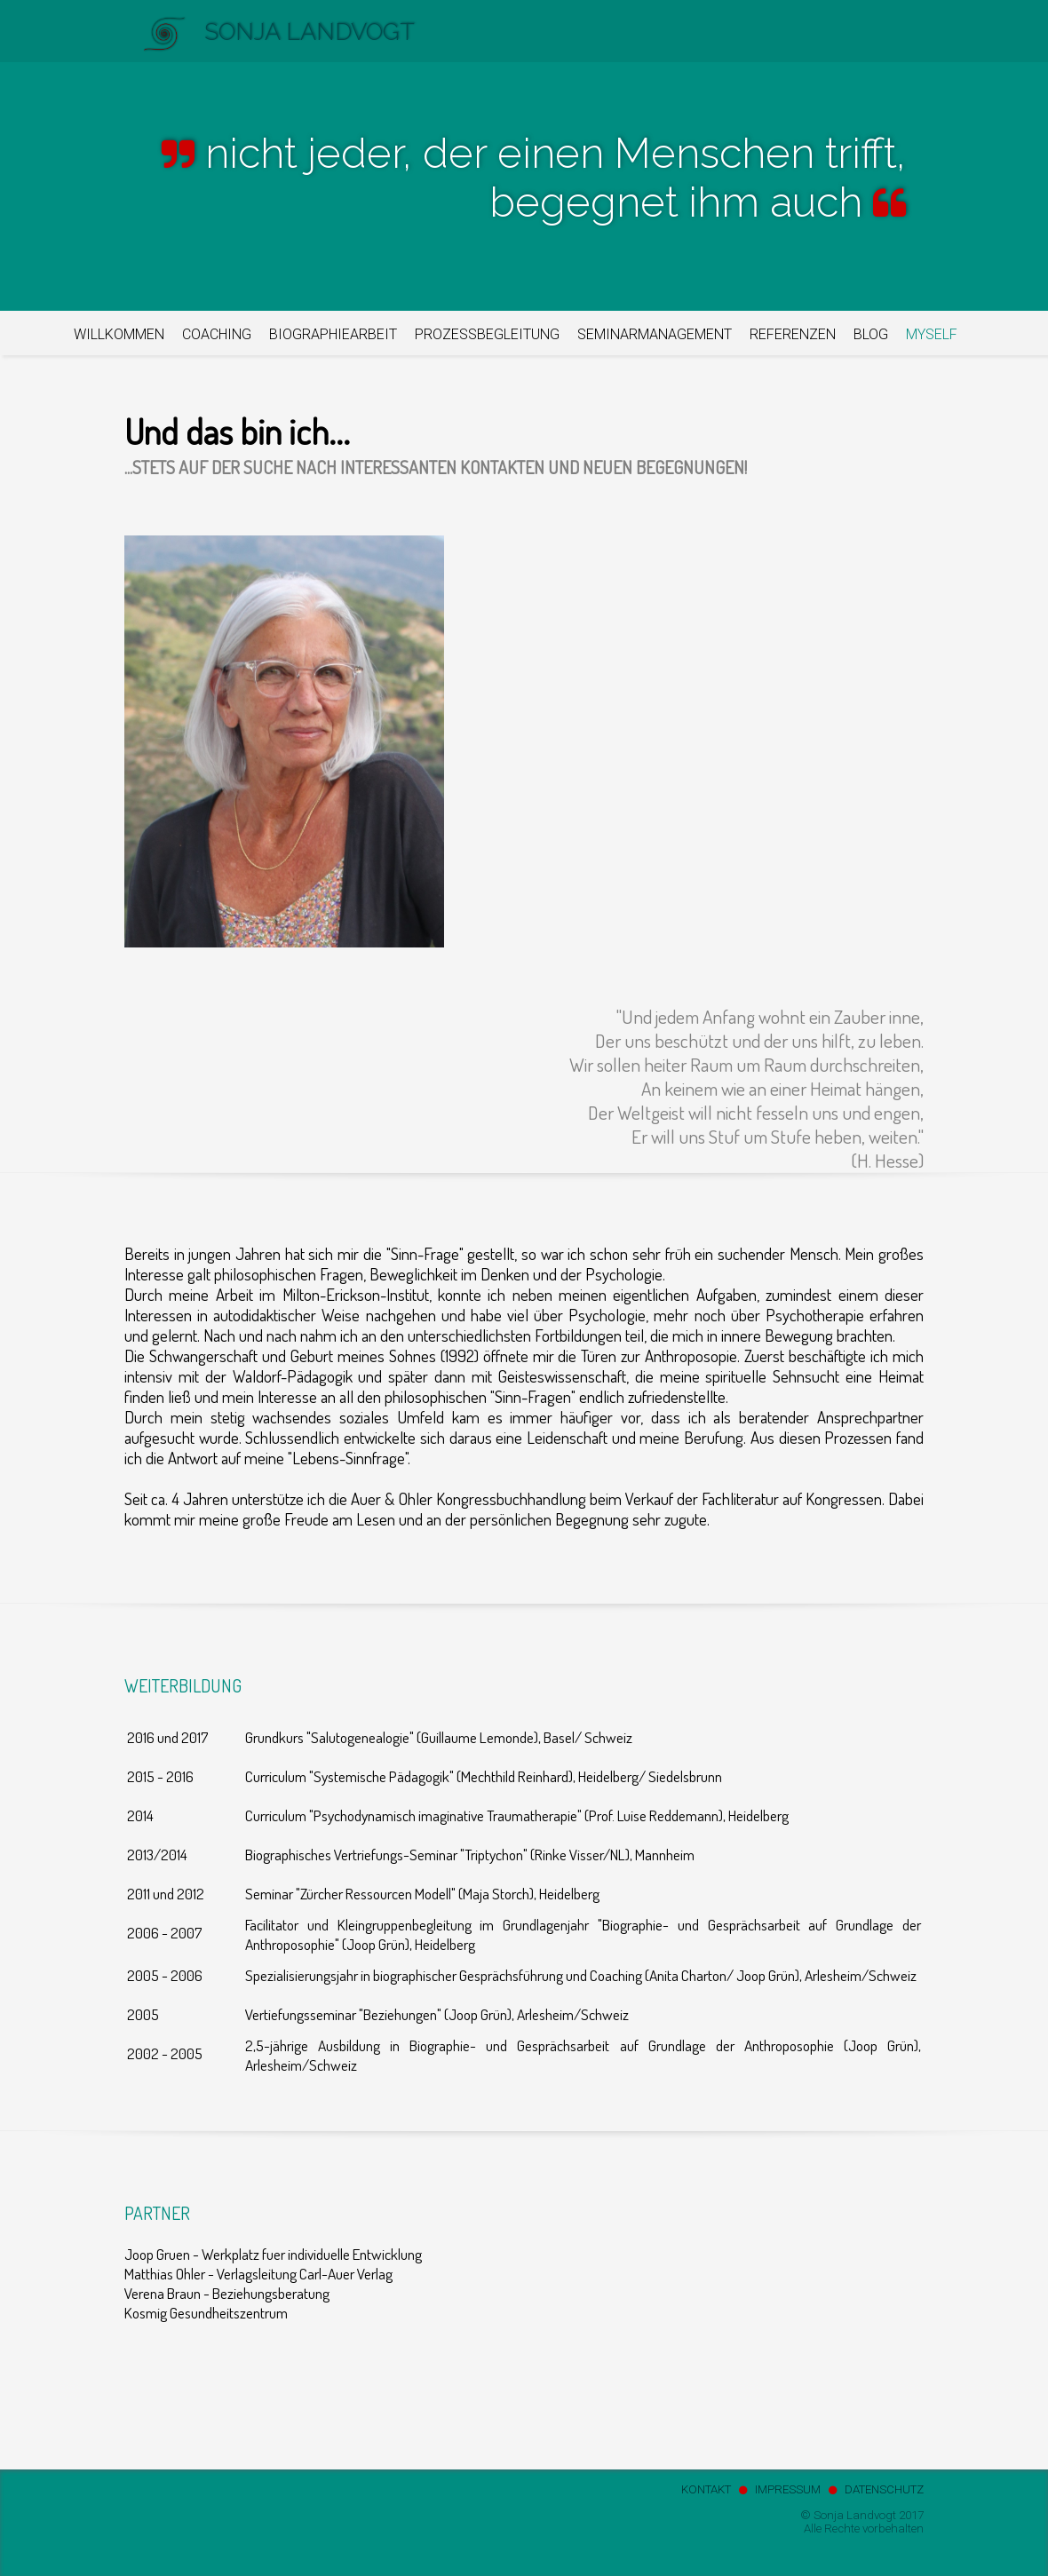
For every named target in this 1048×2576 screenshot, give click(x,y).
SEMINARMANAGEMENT (654, 334)
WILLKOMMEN (119, 334)
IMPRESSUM (788, 2489)
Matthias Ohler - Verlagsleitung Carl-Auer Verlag (258, 2273)
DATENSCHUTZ (884, 2489)
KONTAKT (706, 2489)
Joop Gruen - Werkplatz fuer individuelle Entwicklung (273, 2253)
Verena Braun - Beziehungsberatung (226, 2293)
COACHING (216, 334)
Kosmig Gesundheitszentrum (206, 2312)
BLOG (870, 334)
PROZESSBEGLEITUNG (487, 334)
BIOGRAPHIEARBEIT (333, 334)
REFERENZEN (793, 334)
